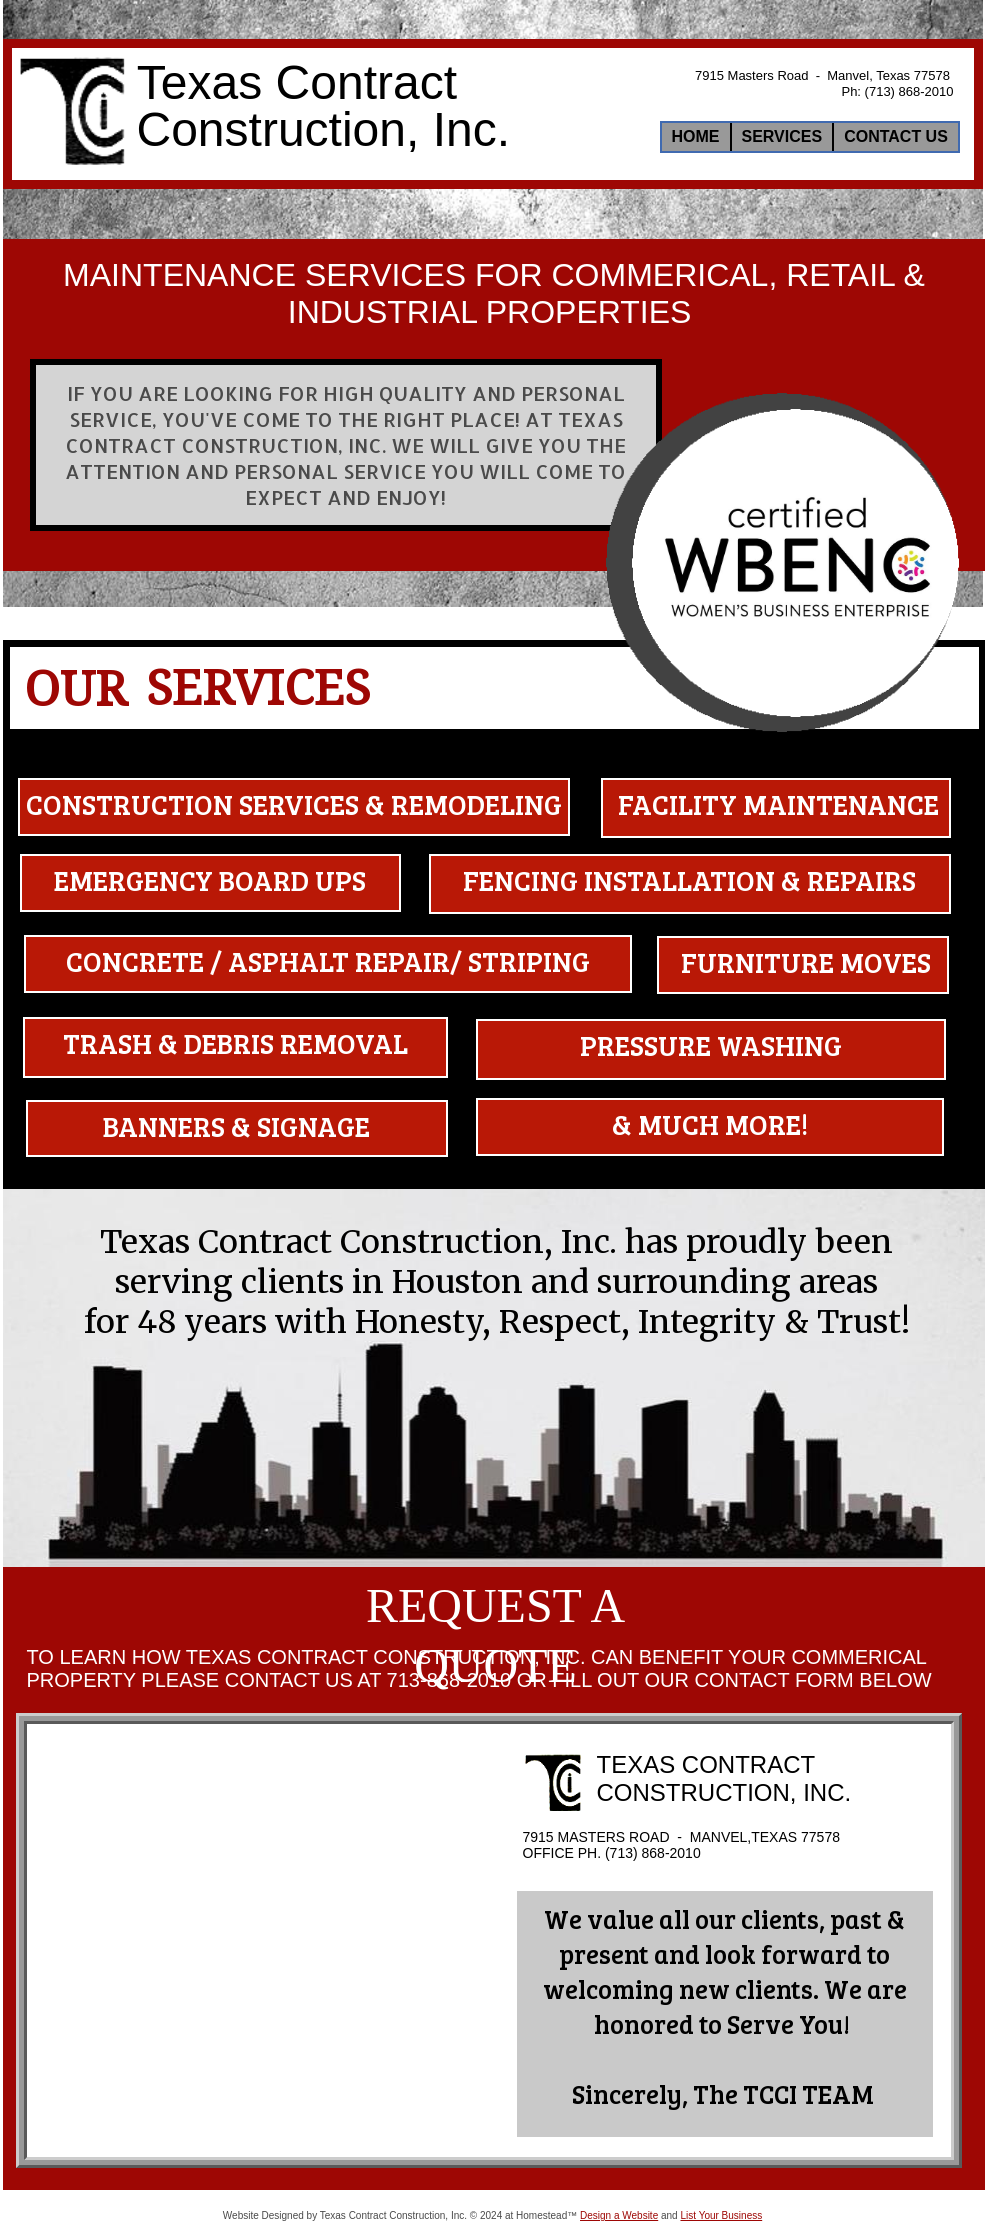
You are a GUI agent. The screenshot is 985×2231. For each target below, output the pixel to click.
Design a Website (619, 2215)
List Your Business (721, 2215)
